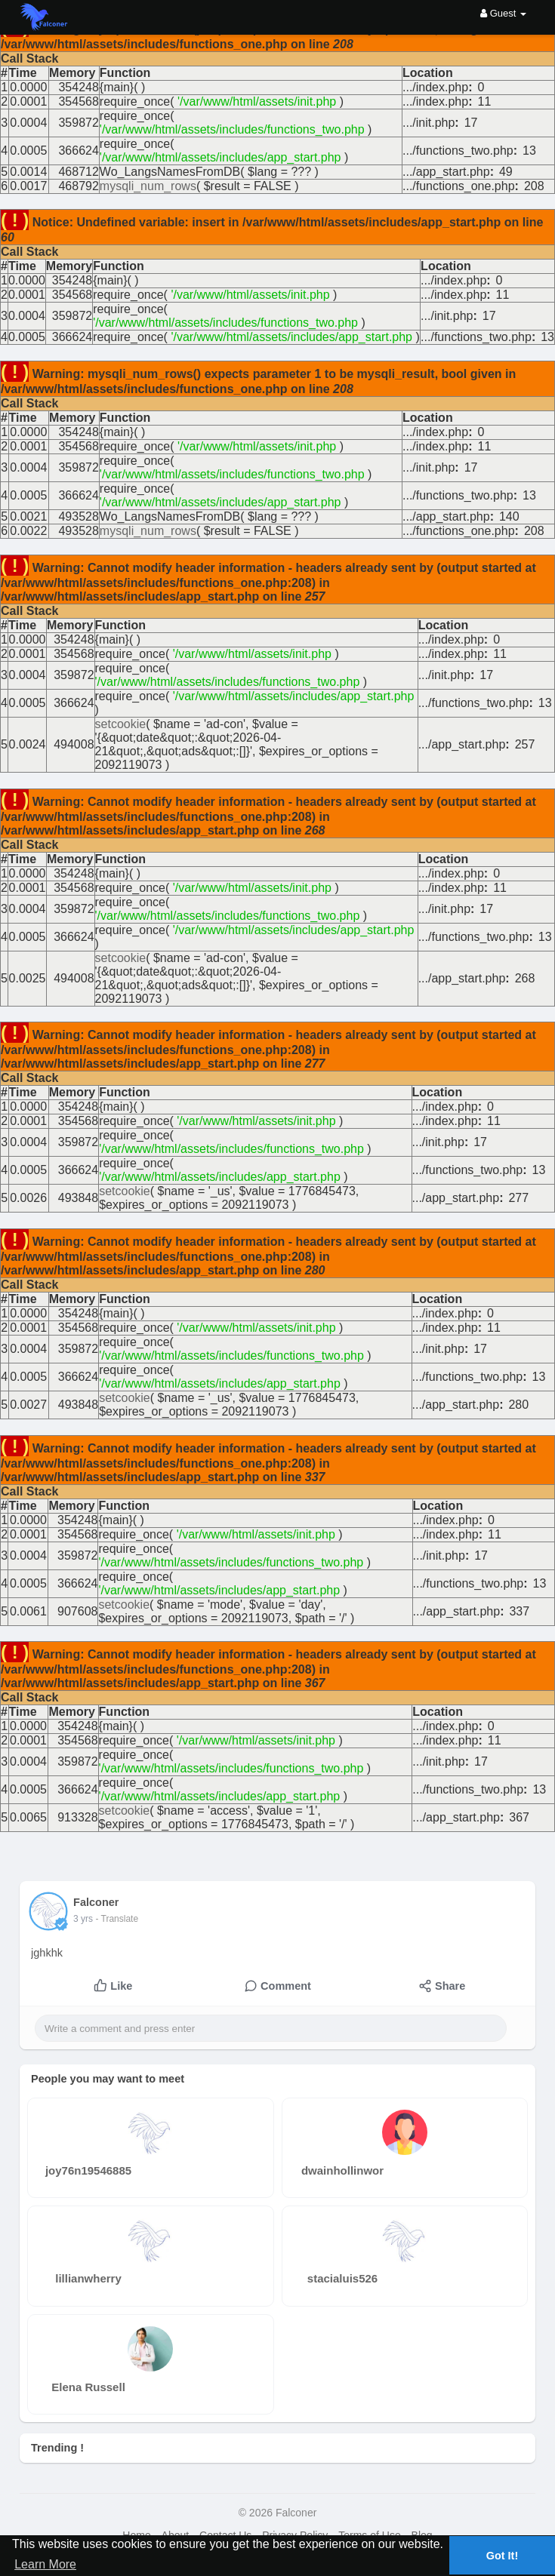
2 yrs (83, 1919)
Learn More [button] (45, 2564)
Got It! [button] (502, 2556)
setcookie (120, 724)
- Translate (116, 1919)
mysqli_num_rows (148, 186)
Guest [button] (503, 13)
